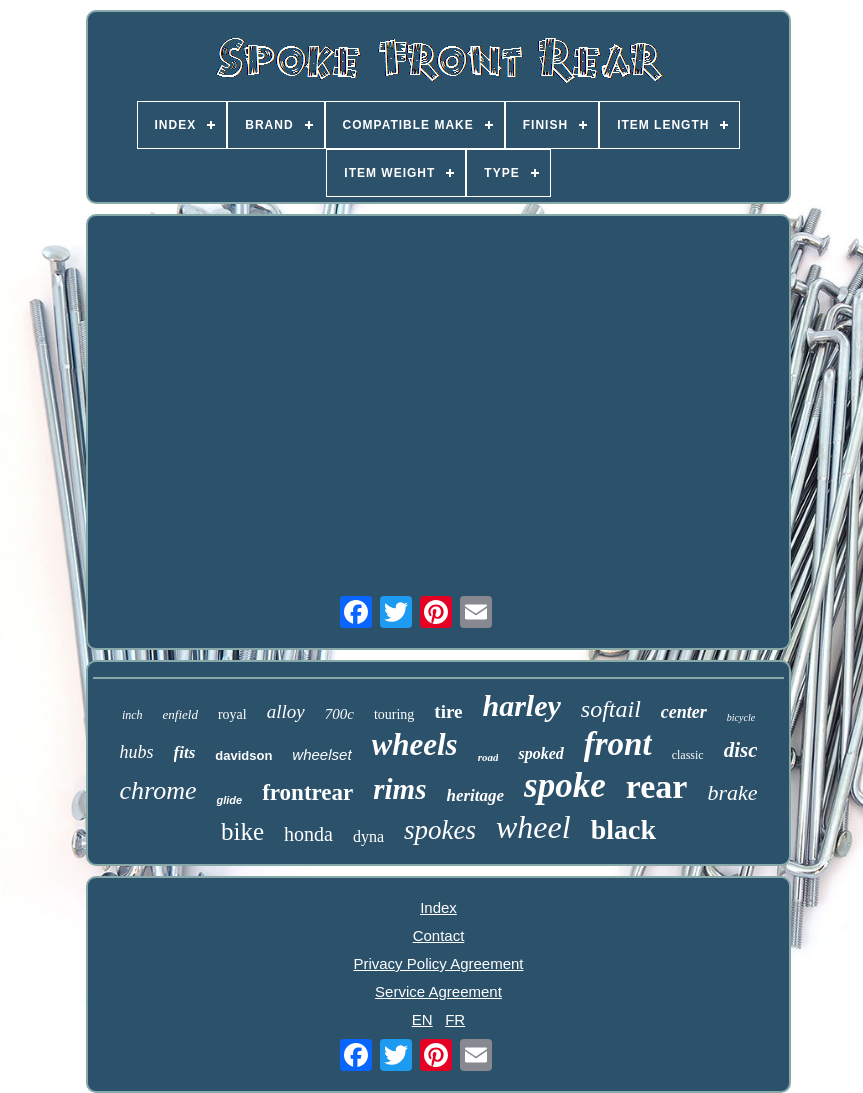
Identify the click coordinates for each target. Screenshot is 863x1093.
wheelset (321, 754)
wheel (533, 827)
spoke (565, 785)
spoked (540, 753)
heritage (475, 795)
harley (521, 705)
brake (732, 792)
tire (448, 711)
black (623, 829)
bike (242, 831)
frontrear (307, 792)
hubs (137, 752)
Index (438, 907)
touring (394, 714)
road (488, 757)
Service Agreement (438, 991)
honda (308, 834)
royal (232, 714)
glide (229, 800)
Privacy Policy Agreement (438, 963)
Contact (439, 935)
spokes (440, 830)
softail (611, 709)
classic (688, 755)
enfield (180, 714)
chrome (157, 790)
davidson (243, 755)
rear (657, 786)
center (684, 712)
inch (132, 715)
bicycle (741, 717)
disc (741, 750)
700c (339, 714)
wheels (415, 744)
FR (455, 1019)
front (618, 744)
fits (185, 752)
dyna (368, 836)
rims (399, 789)
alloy (286, 711)
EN (422, 1019)
